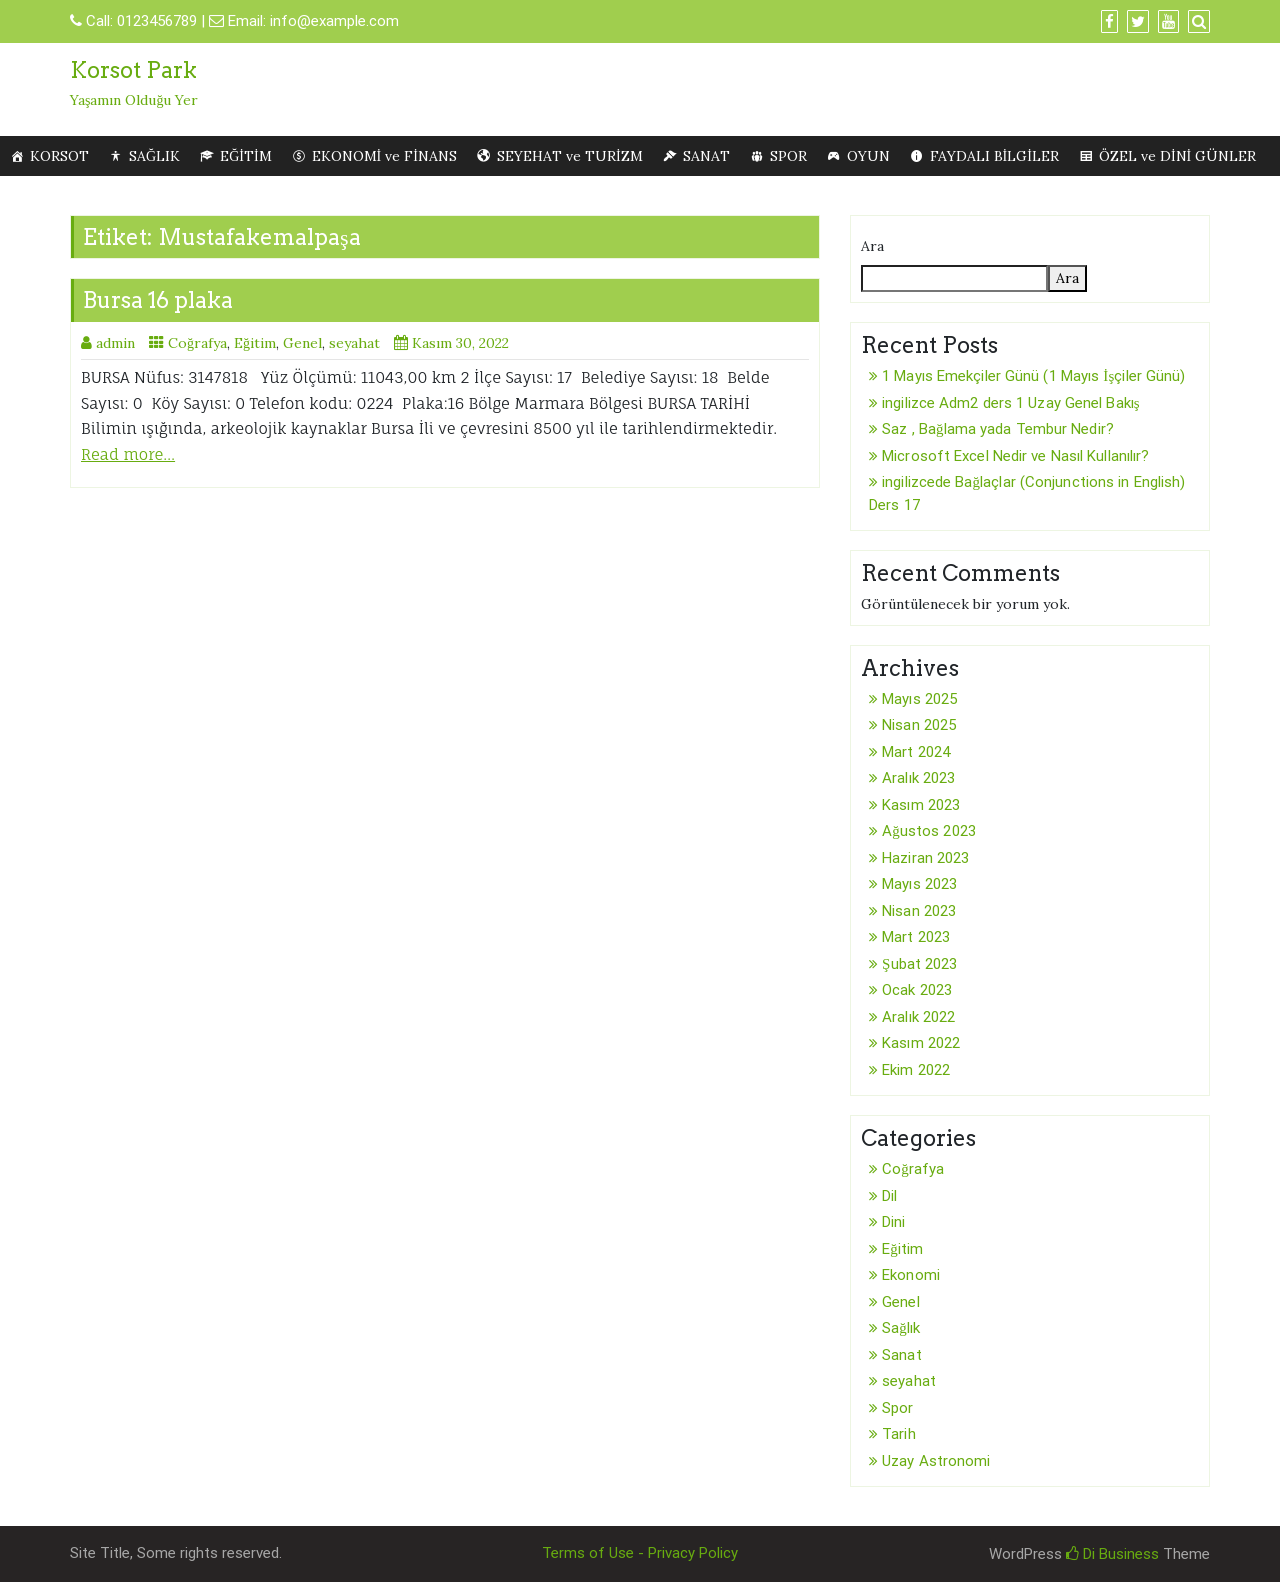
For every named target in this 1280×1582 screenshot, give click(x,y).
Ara (872, 246)
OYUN (868, 156)
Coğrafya (197, 343)
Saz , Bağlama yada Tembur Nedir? (998, 429)
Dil (889, 1196)
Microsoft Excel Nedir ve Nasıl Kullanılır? (1015, 456)
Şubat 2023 (919, 964)
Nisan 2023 (919, 911)
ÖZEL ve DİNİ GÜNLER (1177, 156)
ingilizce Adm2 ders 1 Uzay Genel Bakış (1011, 403)
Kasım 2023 (921, 805)
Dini (893, 1222)
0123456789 (157, 21)
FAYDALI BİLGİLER (994, 156)
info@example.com (334, 21)
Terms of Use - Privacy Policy (640, 1553)
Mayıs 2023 (919, 884)
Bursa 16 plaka (158, 300)
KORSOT (59, 156)
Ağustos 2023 (929, 831)
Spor (897, 1408)
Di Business (1112, 1554)
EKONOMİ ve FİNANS (384, 156)
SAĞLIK (154, 156)
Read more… (128, 454)
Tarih (899, 1434)
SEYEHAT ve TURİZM (570, 156)
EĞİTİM (245, 156)
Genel (302, 343)
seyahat (354, 343)
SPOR (788, 156)
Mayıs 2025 (919, 699)
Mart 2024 (916, 752)
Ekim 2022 (916, 1070)
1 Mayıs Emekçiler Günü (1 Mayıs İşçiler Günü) (1033, 376)
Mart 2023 (916, 937)
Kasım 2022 (921, 1043)
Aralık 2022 (918, 1017)
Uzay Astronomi (936, 1461)
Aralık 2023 (918, 778)
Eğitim (255, 343)
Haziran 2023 (925, 858)
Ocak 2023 (917, 990)
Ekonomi (911, 1275)
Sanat (902, 1355)
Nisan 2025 (919, 725)
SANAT (706, 156)
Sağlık (901, 1328)
